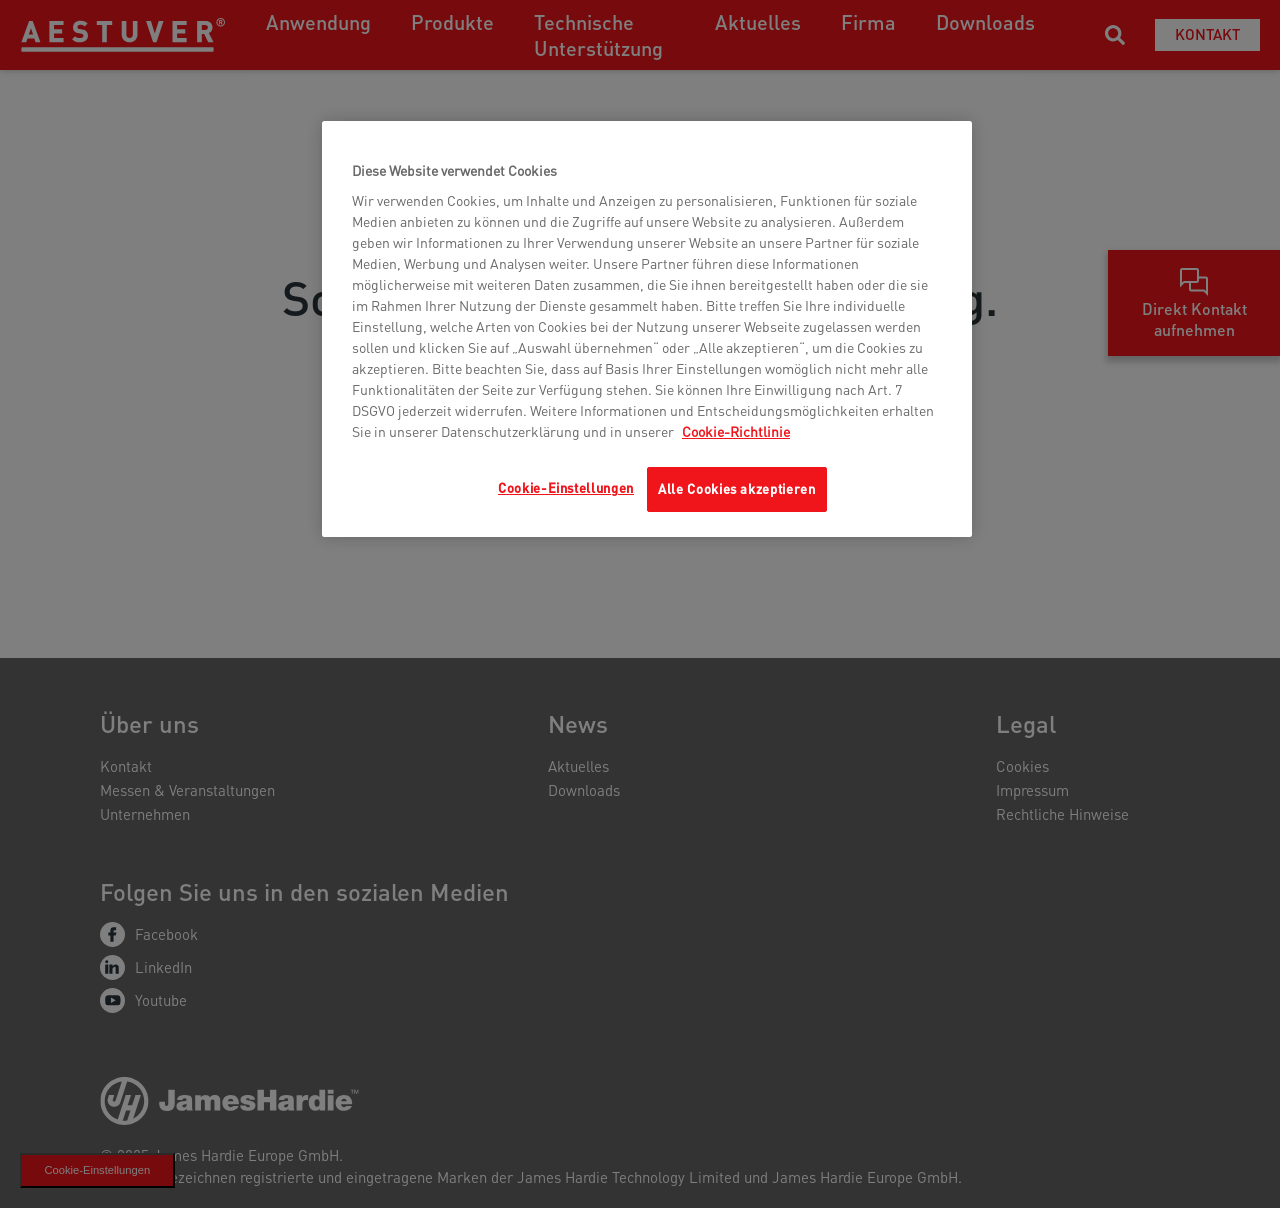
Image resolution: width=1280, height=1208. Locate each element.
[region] (647, 329)
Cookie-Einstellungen (566, 487)
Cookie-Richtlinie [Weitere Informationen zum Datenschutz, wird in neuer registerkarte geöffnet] (736, 431)
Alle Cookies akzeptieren (737, 488)
